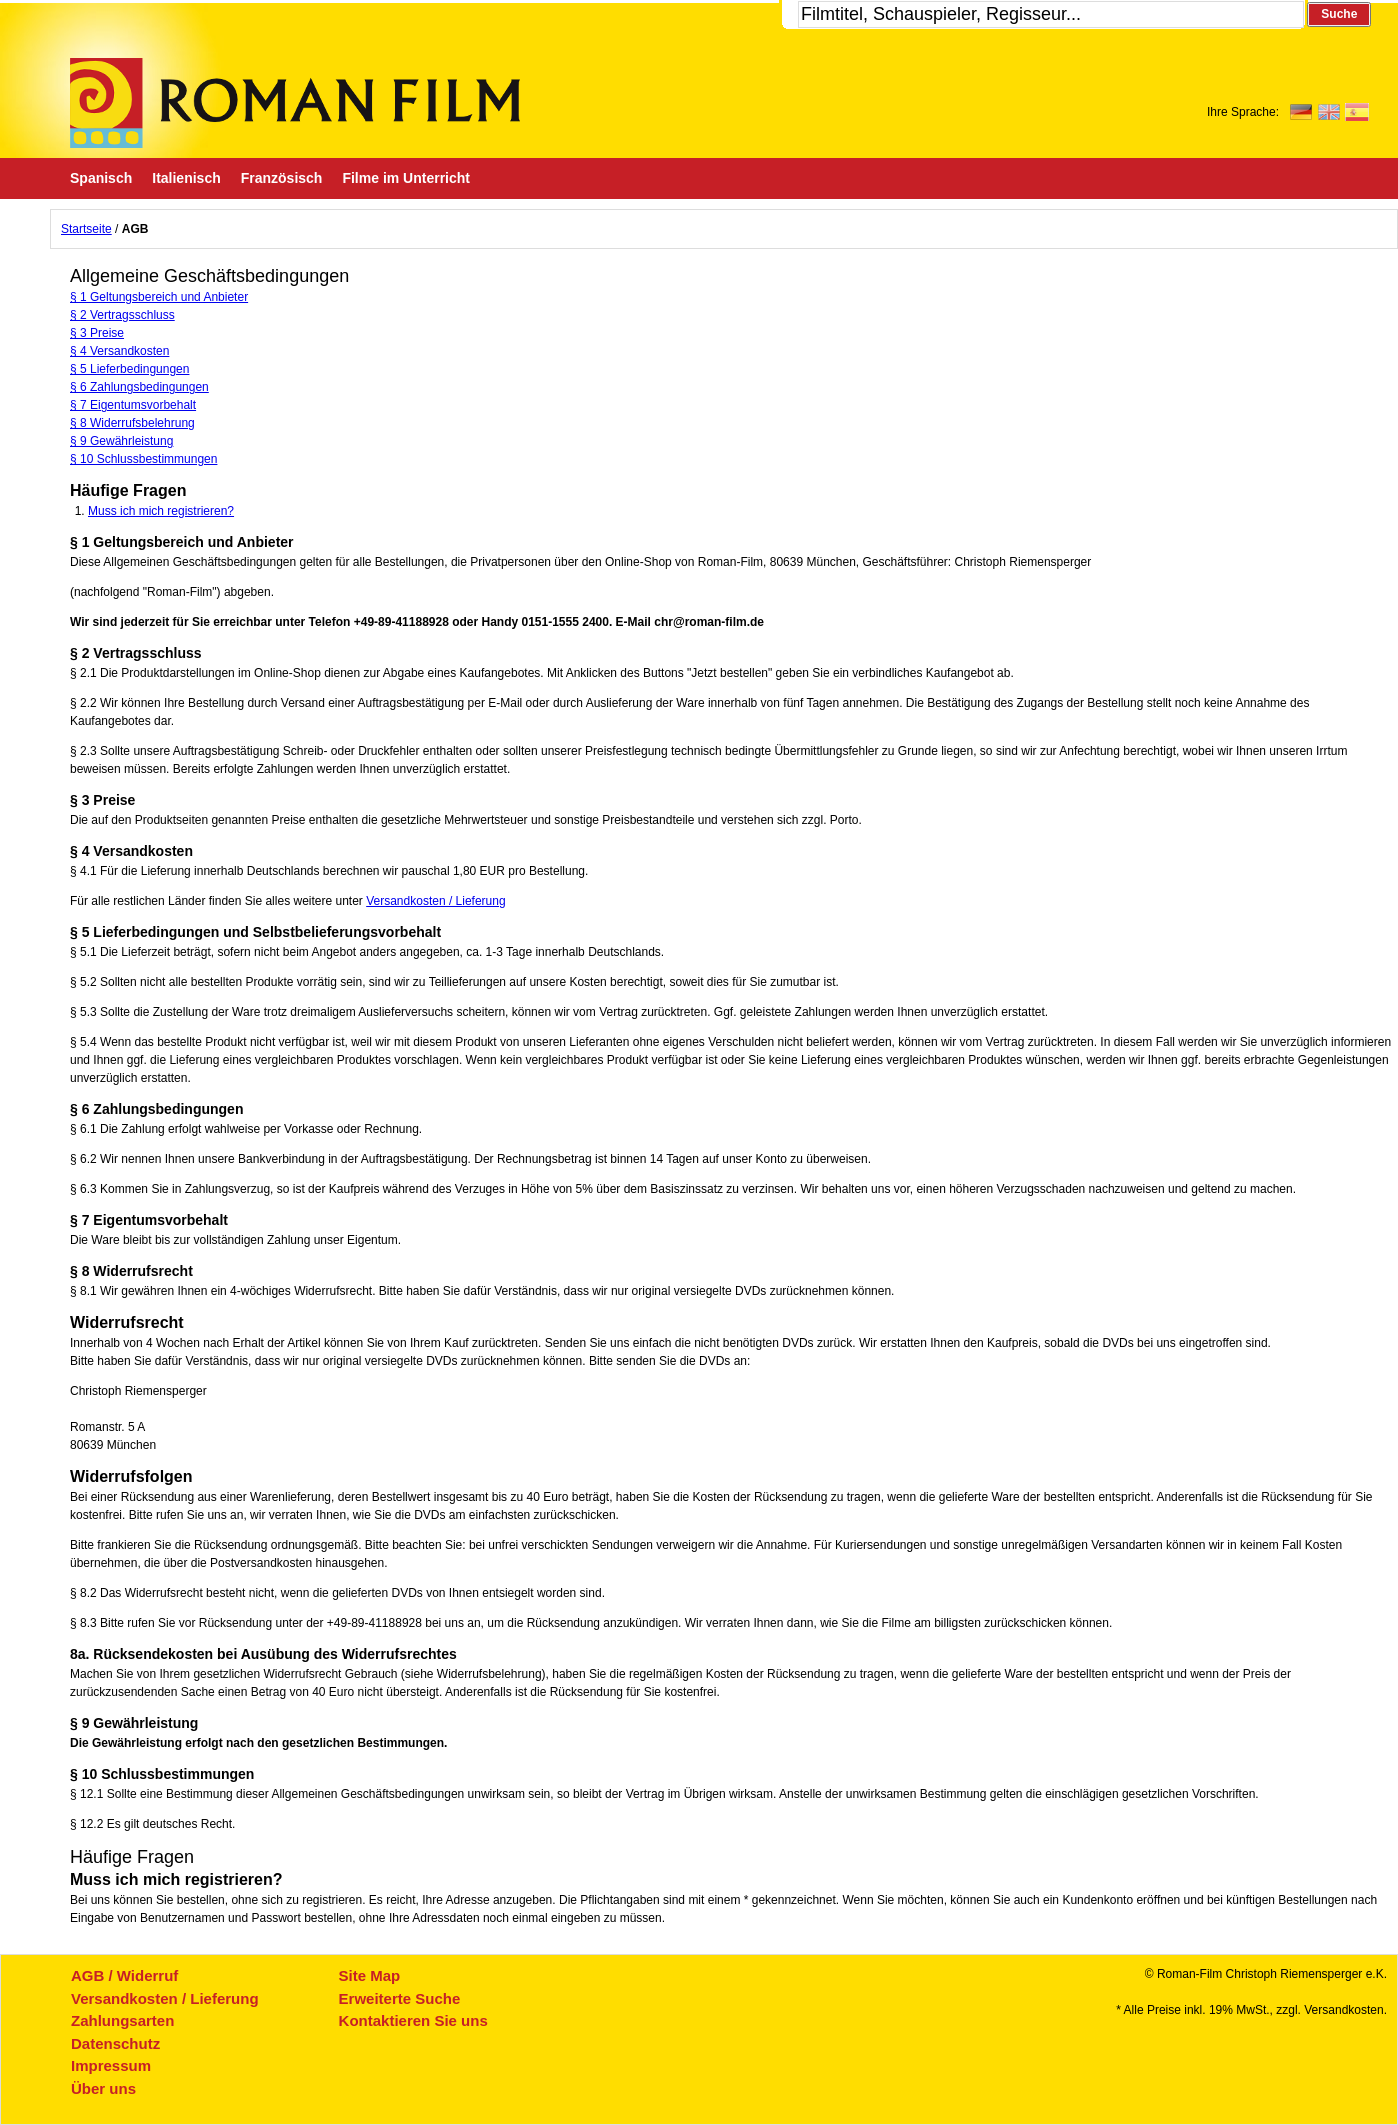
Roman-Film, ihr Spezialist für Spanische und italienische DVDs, (295, 103)
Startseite (86, 229)
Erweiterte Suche (400, 1998)
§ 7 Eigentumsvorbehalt (133, 405)
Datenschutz (115, 2043)
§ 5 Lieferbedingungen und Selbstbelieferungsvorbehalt (255, 932)
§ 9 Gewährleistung (121, 441)
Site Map (370, 1975)
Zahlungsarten (122, 2020)
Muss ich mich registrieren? (161, 511)
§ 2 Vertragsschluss (122, 315)
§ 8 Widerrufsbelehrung (132, 423)
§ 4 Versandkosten (119, 351)
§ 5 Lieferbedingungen (129, 369)
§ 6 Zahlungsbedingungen (139, 387)
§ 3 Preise (97, 333)
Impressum (111, 2065)
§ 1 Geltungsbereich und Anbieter (159, 297)
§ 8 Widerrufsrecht (131, 1271)
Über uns (103, 2088)
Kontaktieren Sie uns (413, 2020)
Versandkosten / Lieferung (435, 901)
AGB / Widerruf (124, 1975)
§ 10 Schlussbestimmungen (143, 459)
